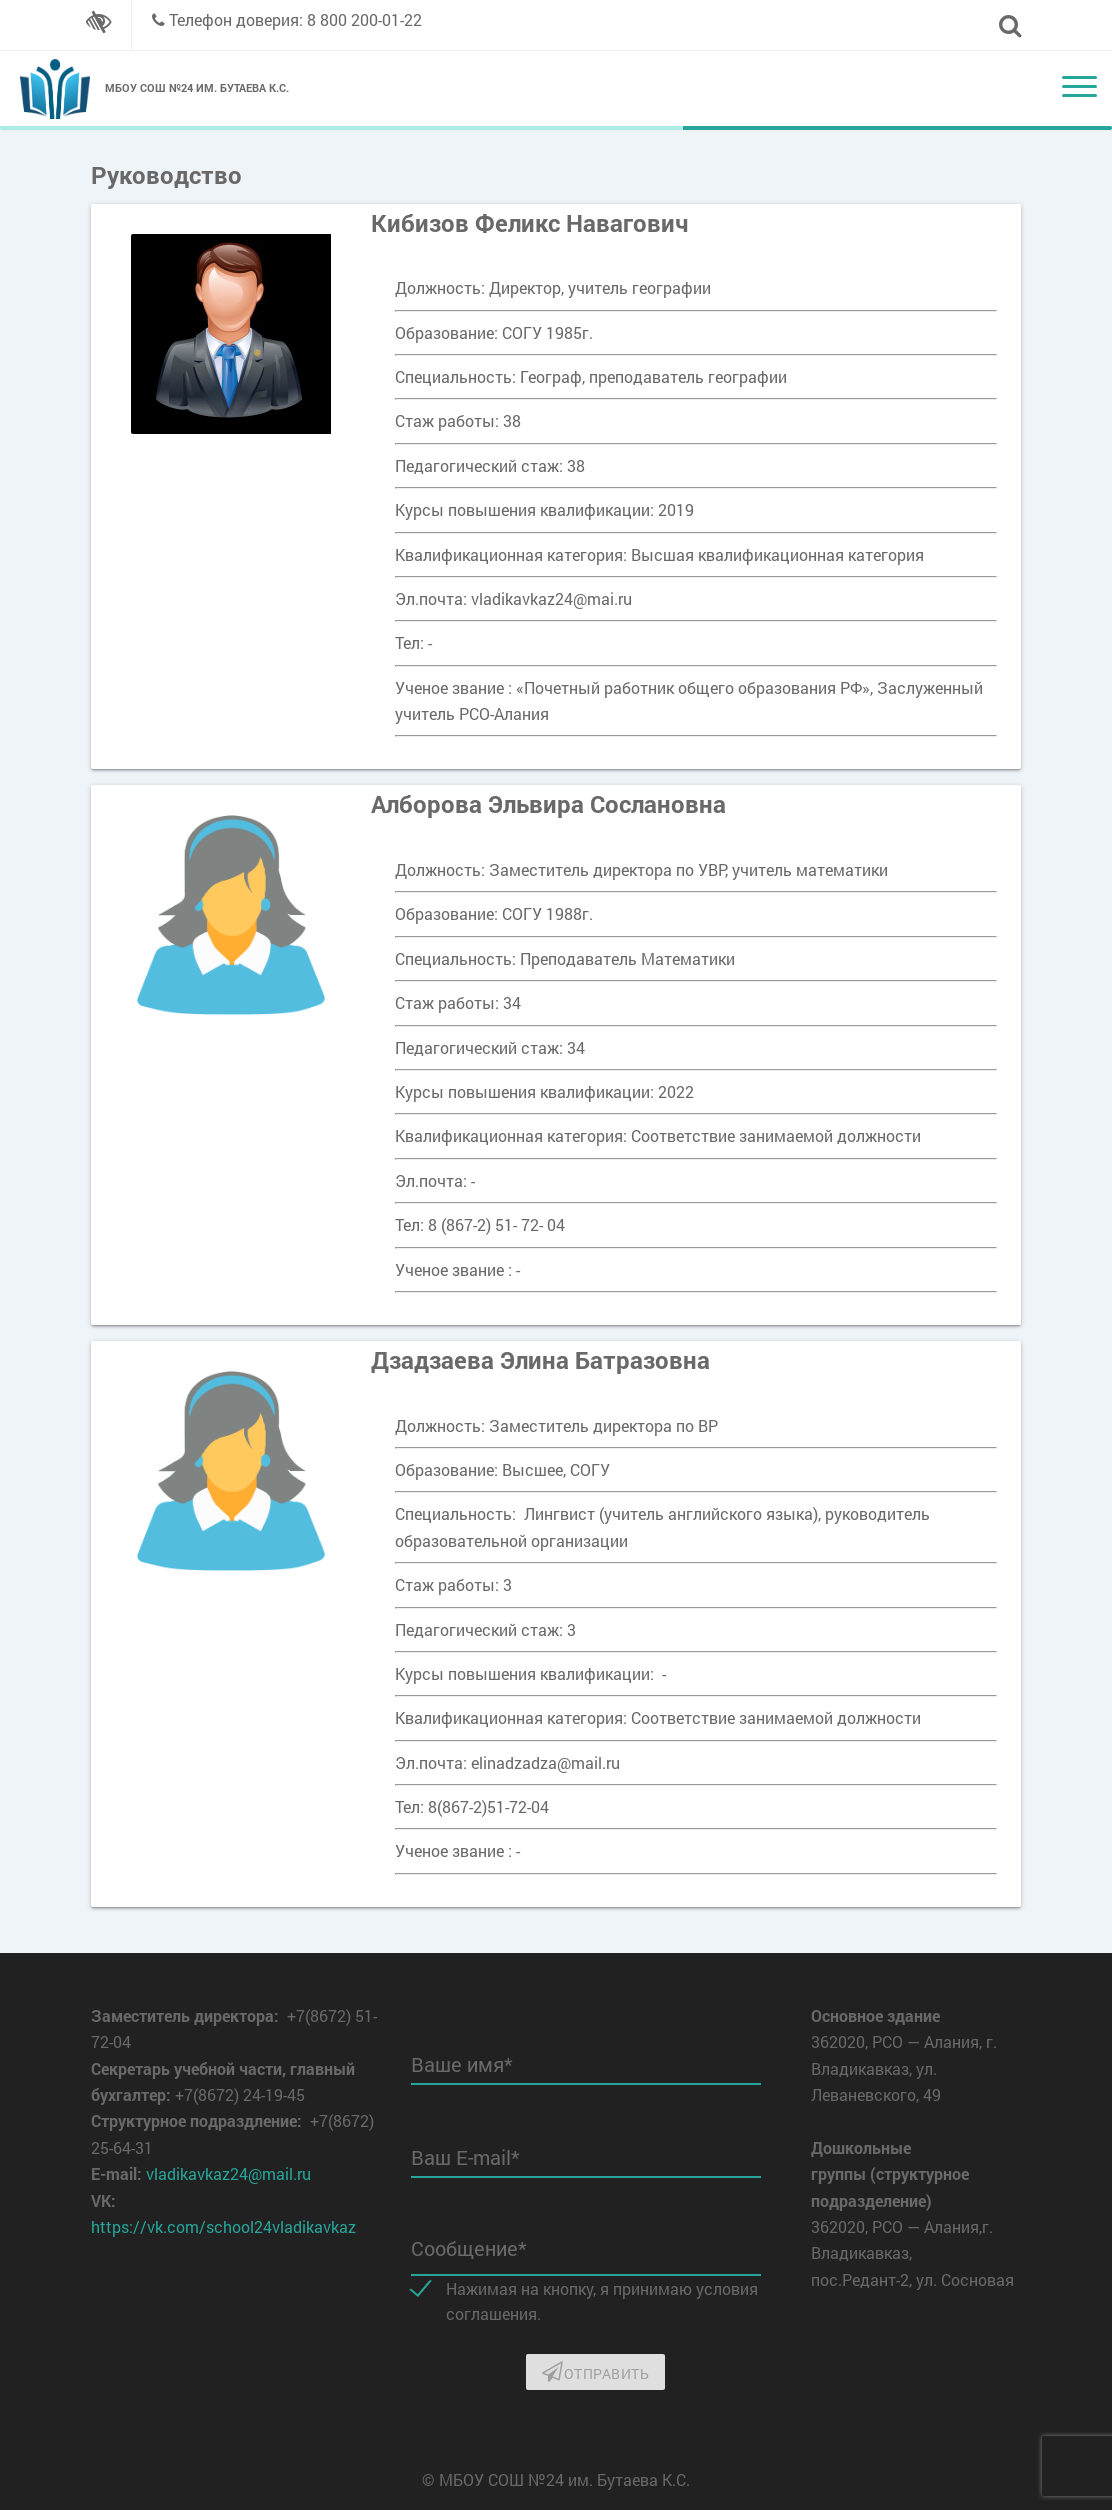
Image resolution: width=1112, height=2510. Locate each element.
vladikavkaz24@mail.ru (228, 2173)
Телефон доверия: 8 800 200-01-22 (295, 19)
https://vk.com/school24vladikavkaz (223, 2226)
